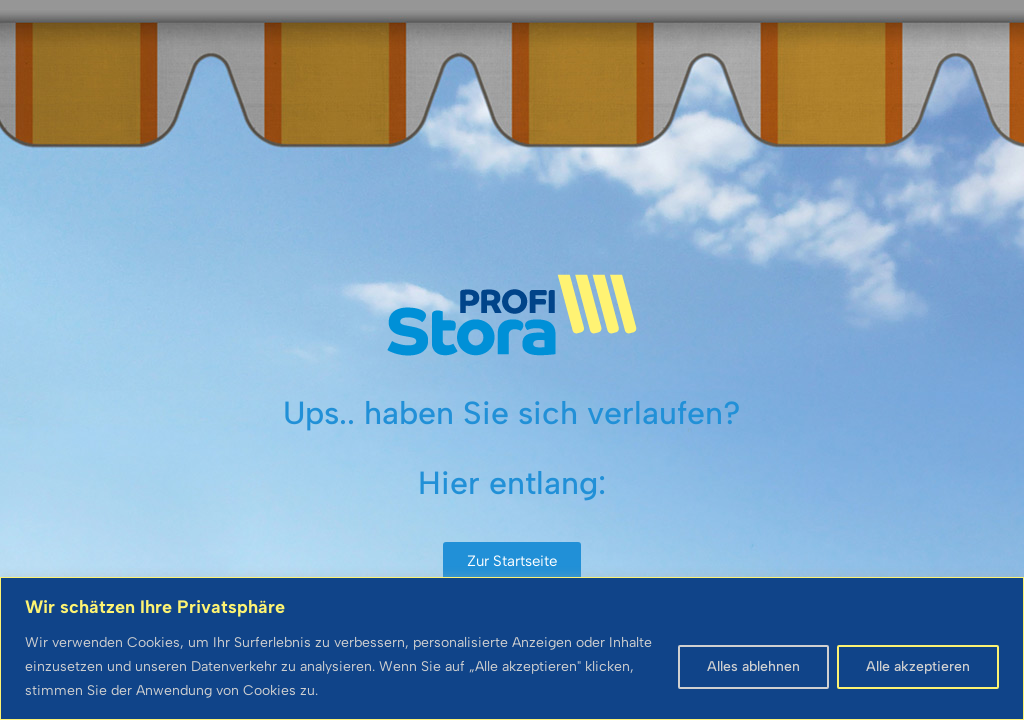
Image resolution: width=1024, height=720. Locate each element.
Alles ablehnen (753, 666)
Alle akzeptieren (918, 666)
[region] (512, 648)
